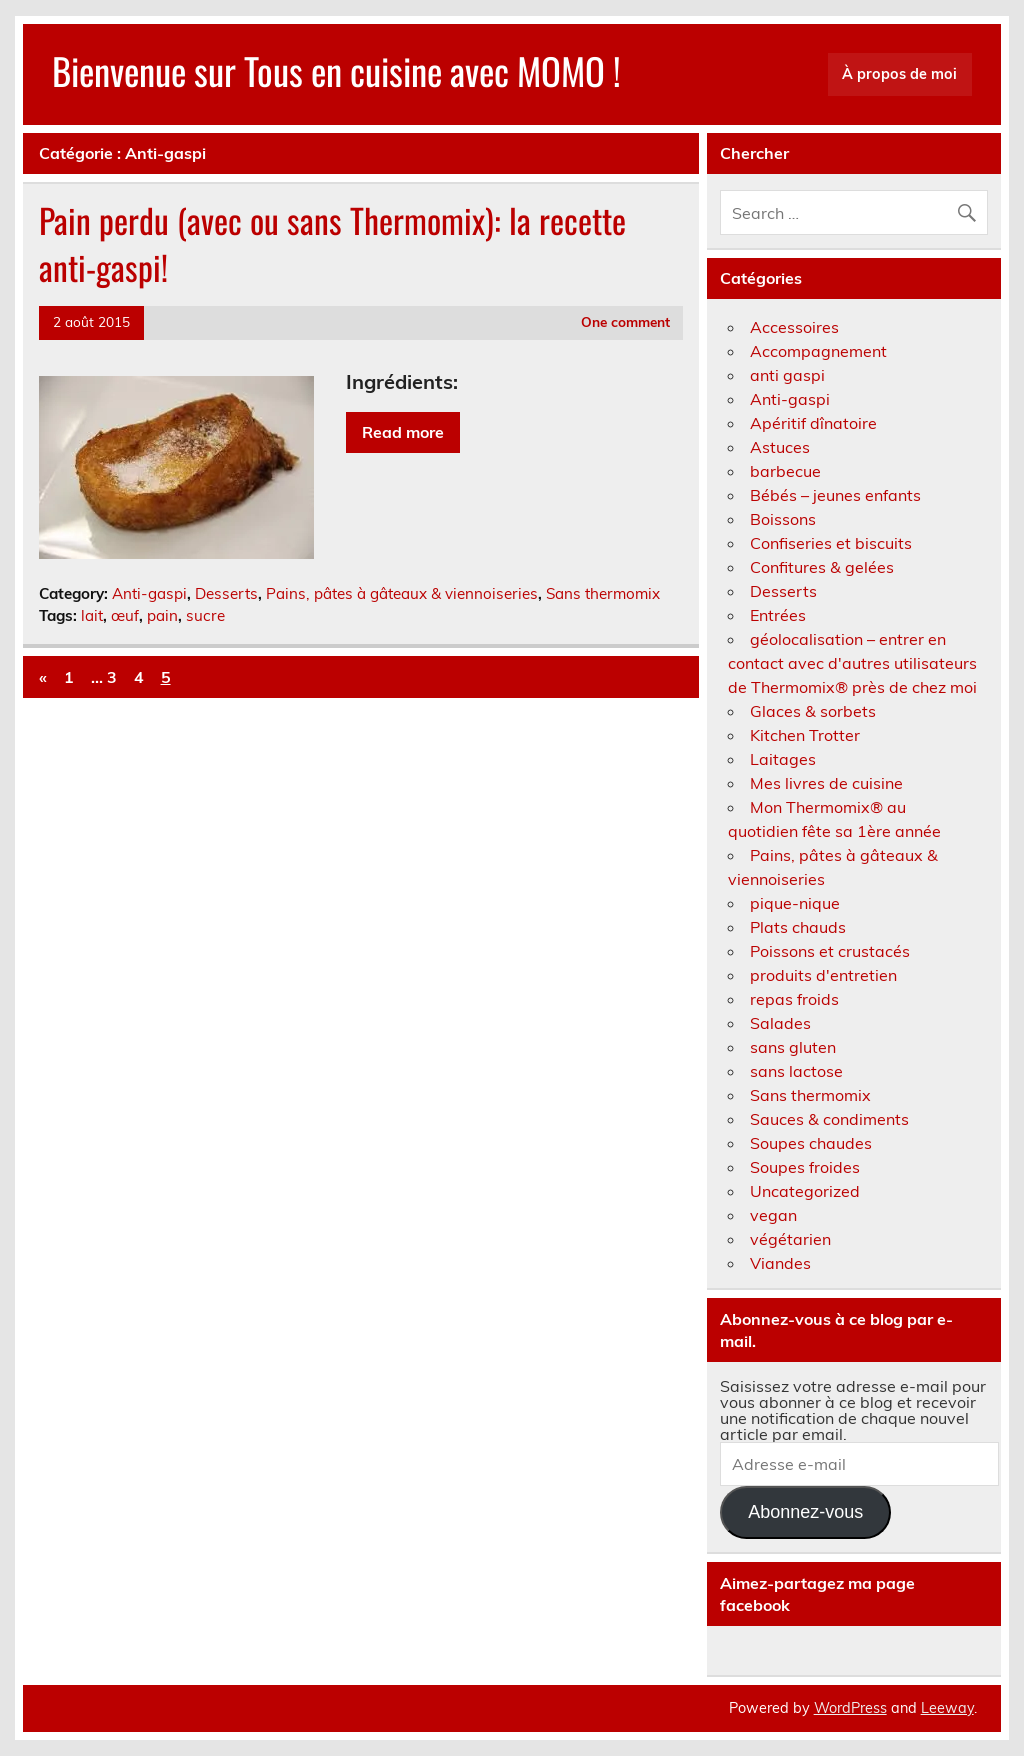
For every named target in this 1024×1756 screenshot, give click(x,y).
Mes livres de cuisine (826, 783)
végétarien (790, 1239)
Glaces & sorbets (813, 711)
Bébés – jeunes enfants (835, 495)
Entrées (778, 615)
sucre (205, 615)
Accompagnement (818, 351)
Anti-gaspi (149, 593)
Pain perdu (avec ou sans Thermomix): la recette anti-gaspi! (332, 243)
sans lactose (796, 1071)
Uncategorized (805, 1191)
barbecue (785, 471)
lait (92, 615)
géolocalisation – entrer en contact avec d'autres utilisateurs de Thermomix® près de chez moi (852, 663)
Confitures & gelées (822, 567)
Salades (780, 1023)
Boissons (783, 519)
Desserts (226, 593)
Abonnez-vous (805, 1512)
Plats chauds (798, 927)
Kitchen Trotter (805, 735)
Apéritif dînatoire (813, 423)
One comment (625, 321)
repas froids (794, 999)
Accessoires (794, 327)
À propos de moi (899, 74)
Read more (403, 432)
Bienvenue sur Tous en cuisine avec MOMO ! (336, 70)
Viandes (780, 1263)
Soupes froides (805, 1167)
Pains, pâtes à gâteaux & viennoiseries (402, 593)
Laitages (783, 759)
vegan (773, 1215)
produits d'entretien (823, 975)
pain (162, 615)
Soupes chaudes (811, 1143)
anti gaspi (787, 375)
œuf (125, 615)
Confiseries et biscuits (831, 543)
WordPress (850, 1708)
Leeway (947, 1708)
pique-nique (795, 903)
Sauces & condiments (829, 1119)
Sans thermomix (603, 593)
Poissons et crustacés (830, 951)
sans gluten (793, 1047)
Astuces (780, 447)
